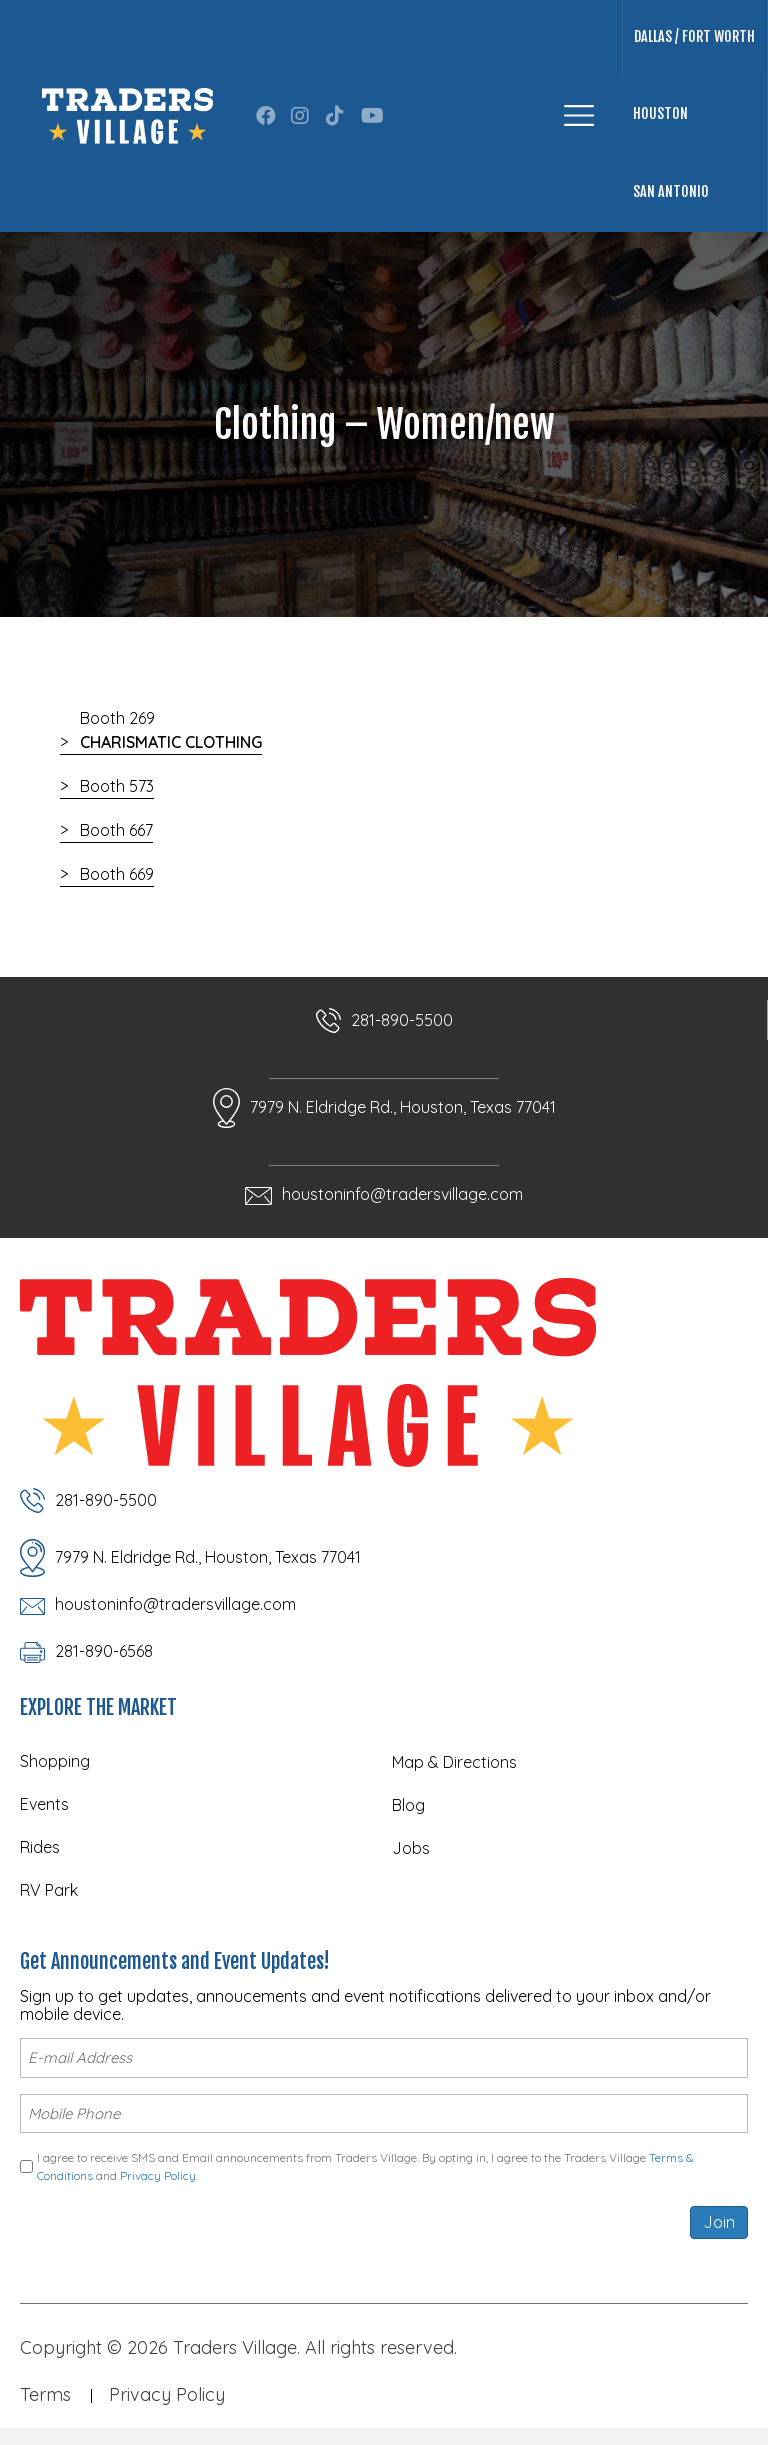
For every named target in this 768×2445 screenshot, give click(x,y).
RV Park (49, 1890)
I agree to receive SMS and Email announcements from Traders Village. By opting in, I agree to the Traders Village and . (365, 2162)
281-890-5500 (402, 1020)
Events (44, 1804)
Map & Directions (454, 1762)
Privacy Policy (158, 2171)
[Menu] (579, 115)
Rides (40, 1847)
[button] (266, 116)
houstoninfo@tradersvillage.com (402, 1194)
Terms (45, 2390)
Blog (408, 1805)
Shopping (55, 1761)
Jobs (411, 1848)
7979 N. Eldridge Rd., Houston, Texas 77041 (403, 1107)
